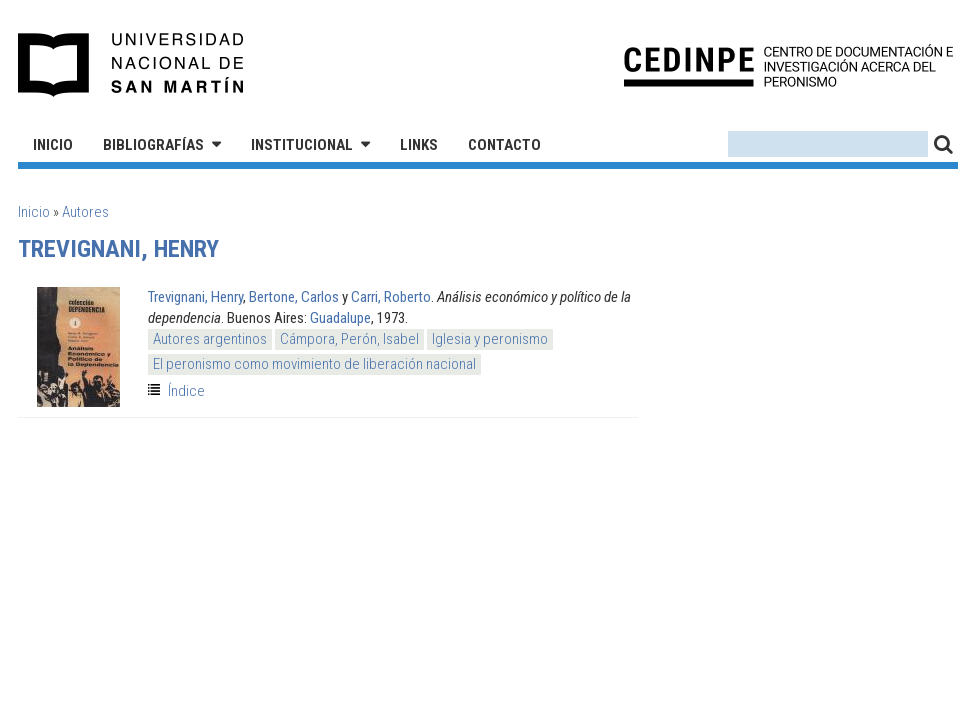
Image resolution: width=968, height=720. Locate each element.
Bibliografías (153, 145)
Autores (85, 212)
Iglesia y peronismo (490, 339)
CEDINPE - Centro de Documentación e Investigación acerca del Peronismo (788, 65)
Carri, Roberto (391, 297)
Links (419, 145)
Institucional (302, 145)
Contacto (504, 145)
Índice (186, 391)
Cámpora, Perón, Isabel (349, 339)
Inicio (53, 145)
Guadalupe (340, 318)
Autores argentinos (210, 339)
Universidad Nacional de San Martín (131, 65)
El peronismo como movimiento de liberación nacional (314, 364)
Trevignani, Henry (195, 297)
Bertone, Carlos (294, 297)
